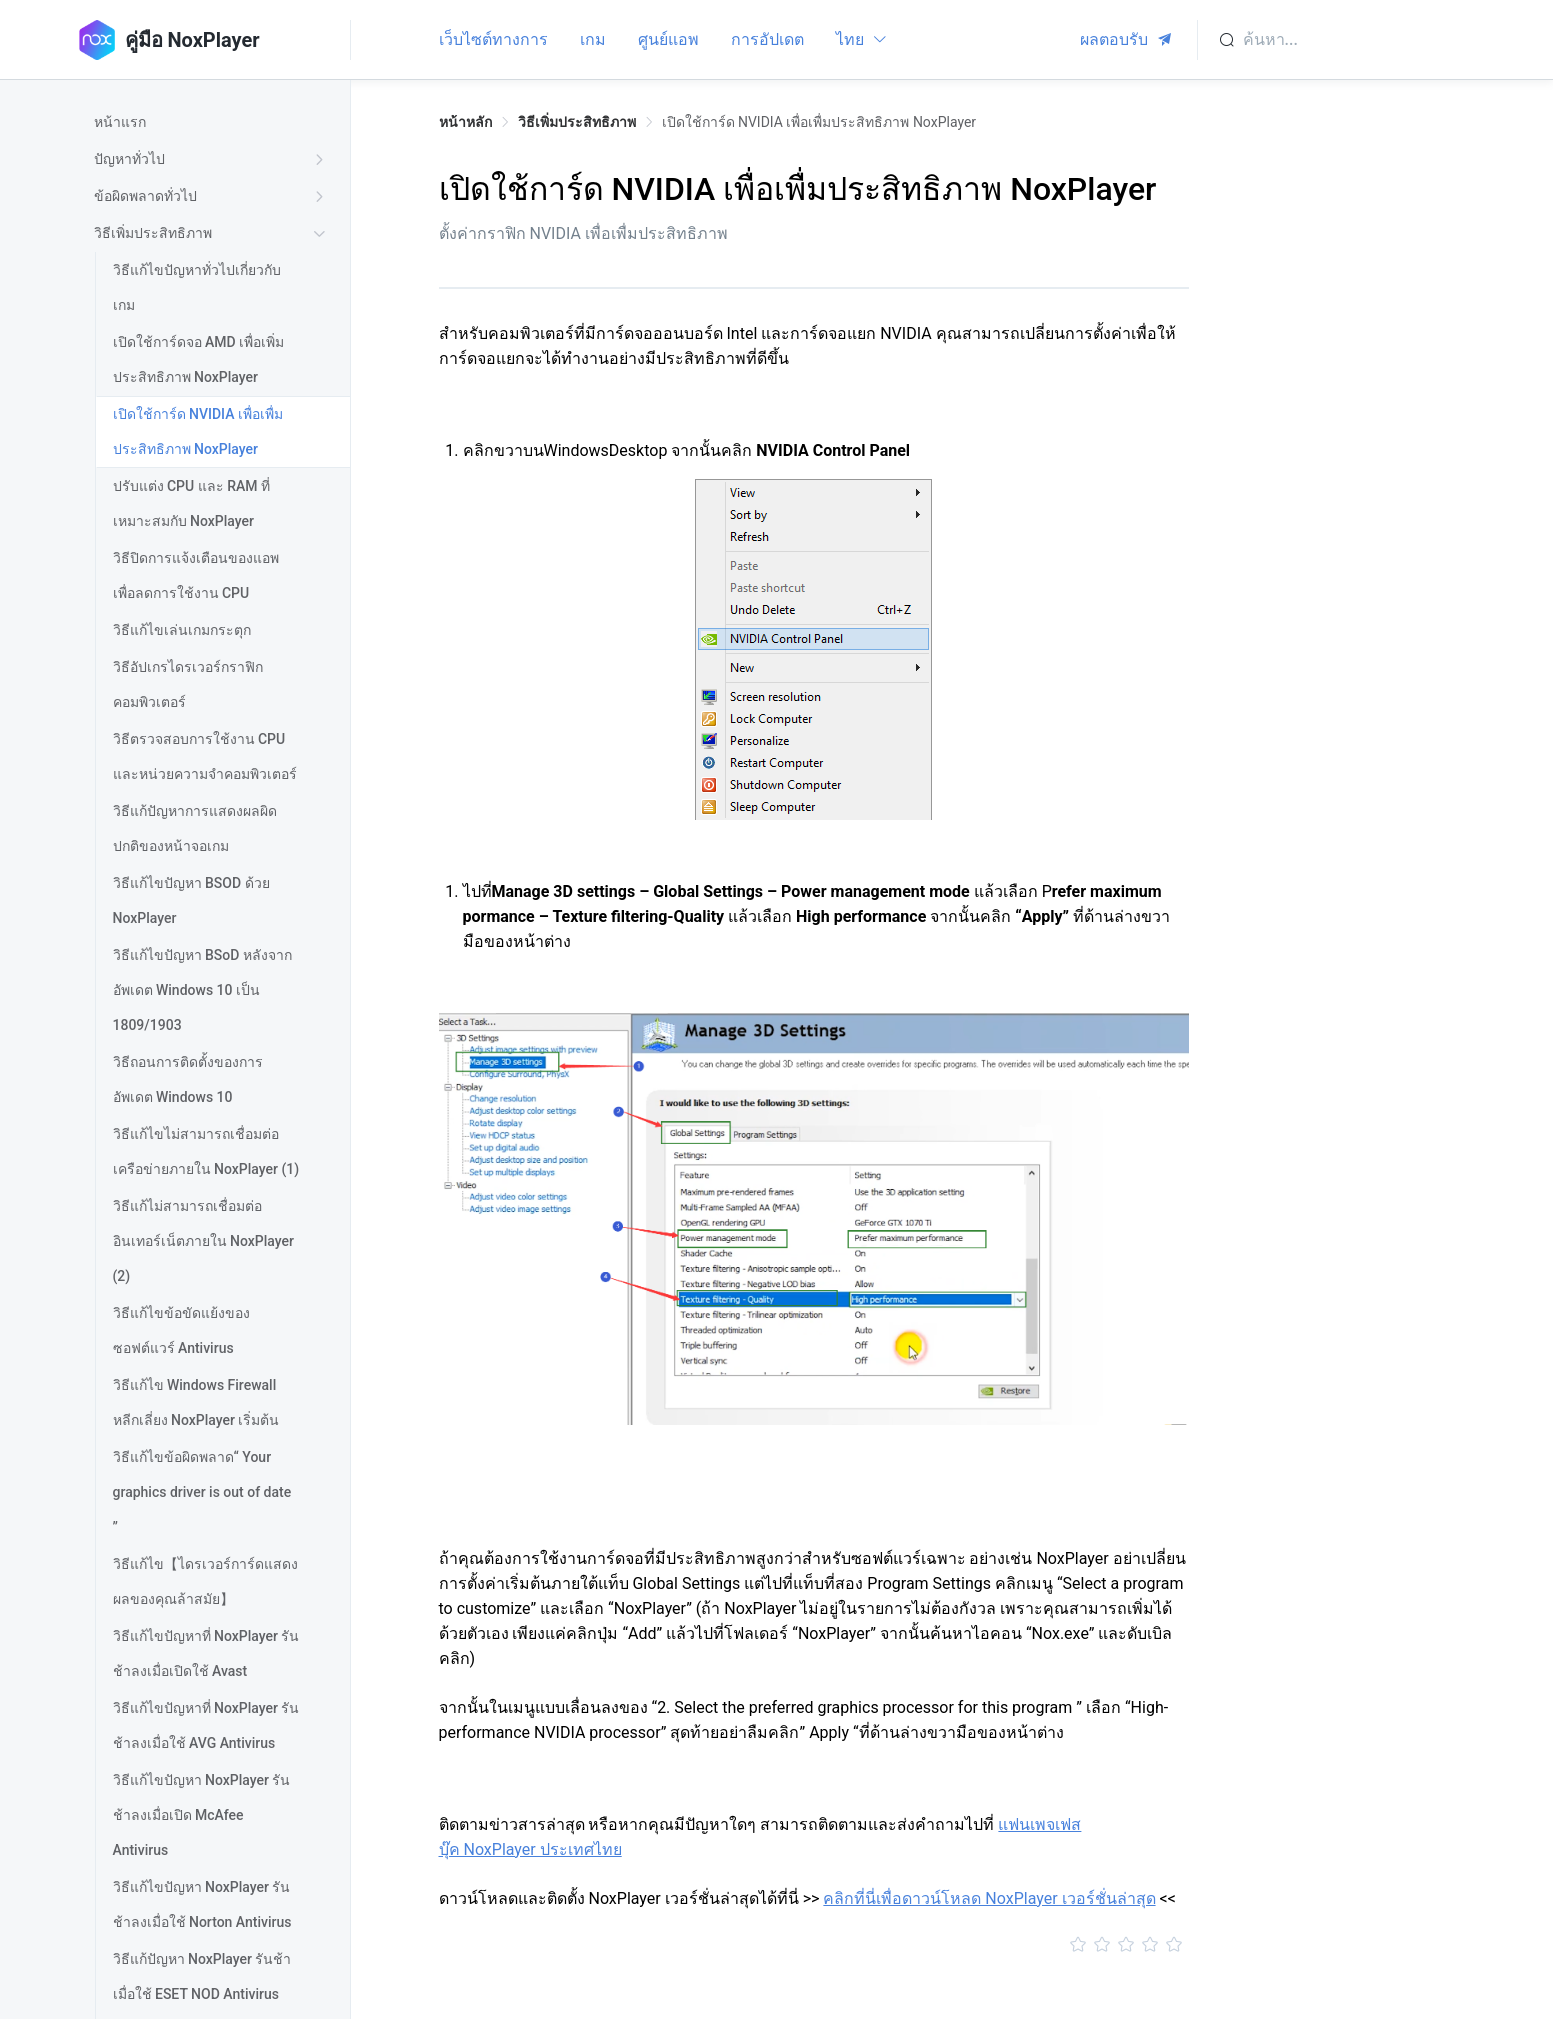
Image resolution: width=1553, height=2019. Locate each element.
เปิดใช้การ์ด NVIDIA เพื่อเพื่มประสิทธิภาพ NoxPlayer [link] (819, 122)
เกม (593, 39)
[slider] (814, 1945)
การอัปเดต (767, 39)
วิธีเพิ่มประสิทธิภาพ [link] (577, 122)
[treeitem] (213, 122)
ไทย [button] (862, 39)
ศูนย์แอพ (668, 39)
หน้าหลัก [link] (465, 122)
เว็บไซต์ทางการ (493, 39)
